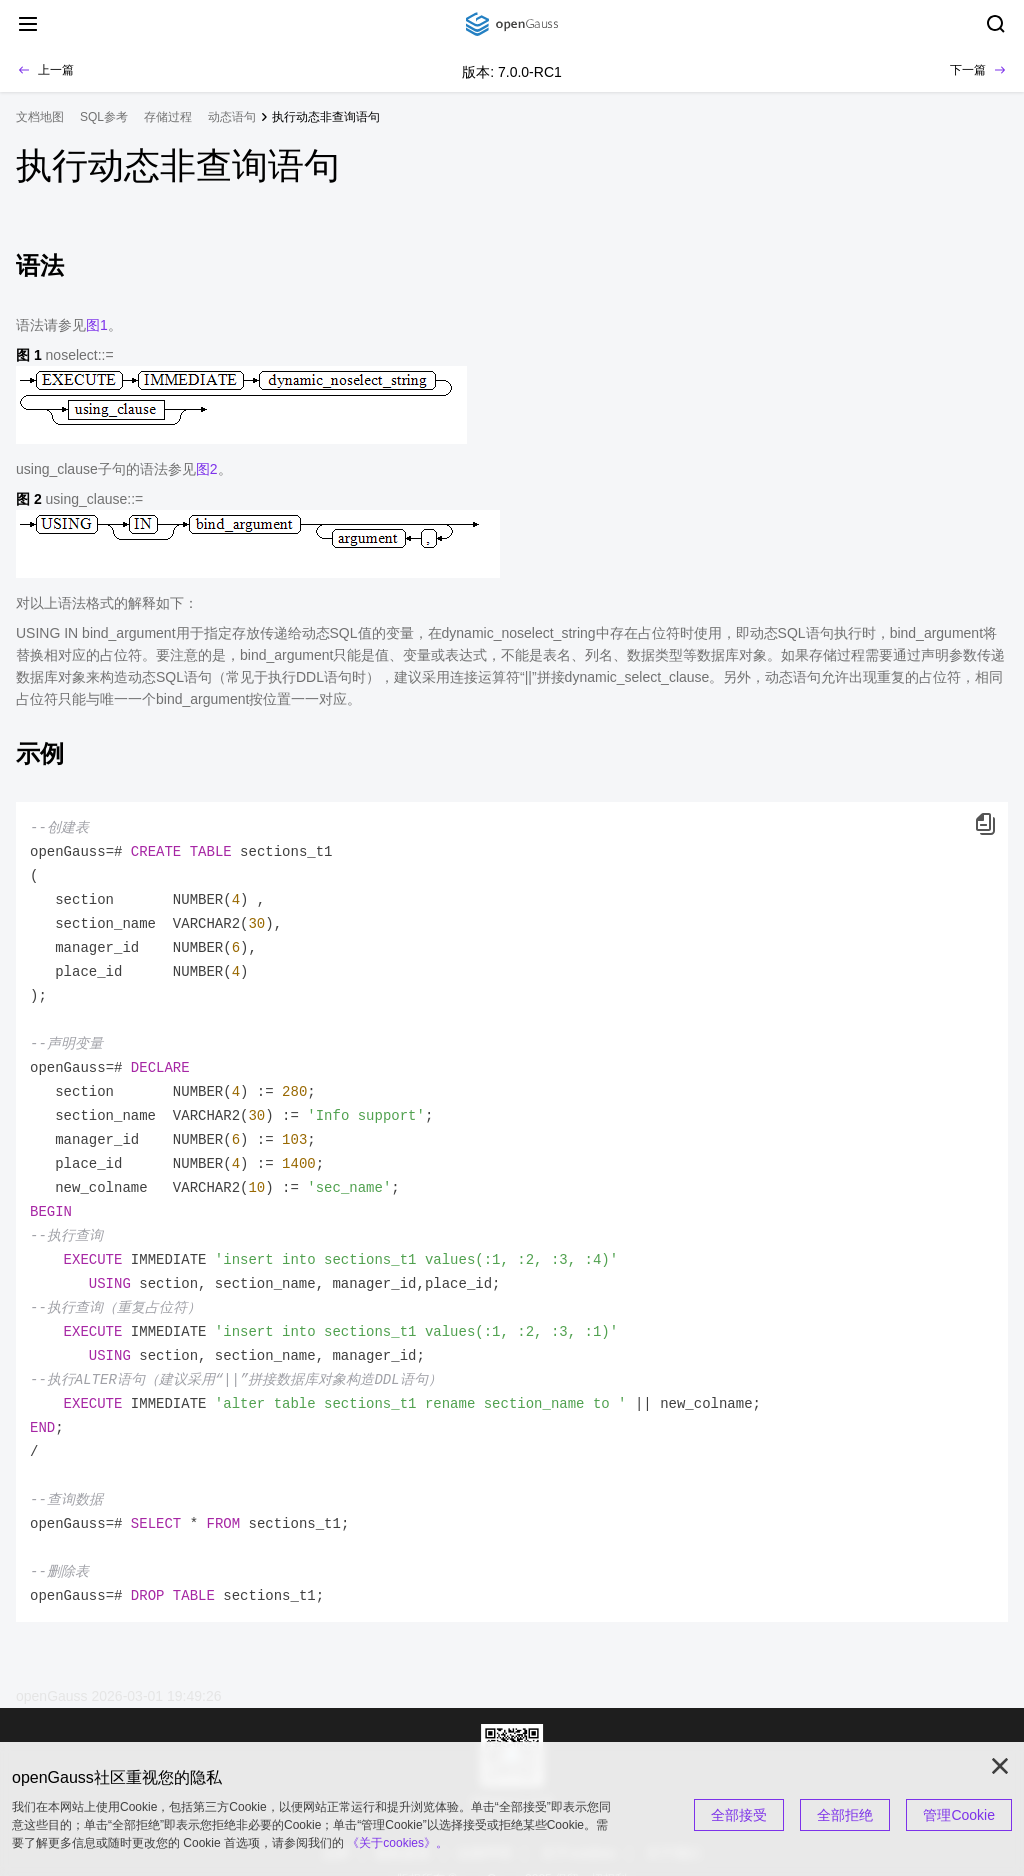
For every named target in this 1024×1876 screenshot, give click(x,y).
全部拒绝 (845, 1815)
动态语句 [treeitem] (232, 117)
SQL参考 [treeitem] (104, 117)
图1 (97, 325)
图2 (207, 469)
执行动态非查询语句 (326, 117)
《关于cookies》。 (397, 1843)
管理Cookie (959, 1815)
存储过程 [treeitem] (168, 117)
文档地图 (40, 117)
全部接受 (739, 1815)
